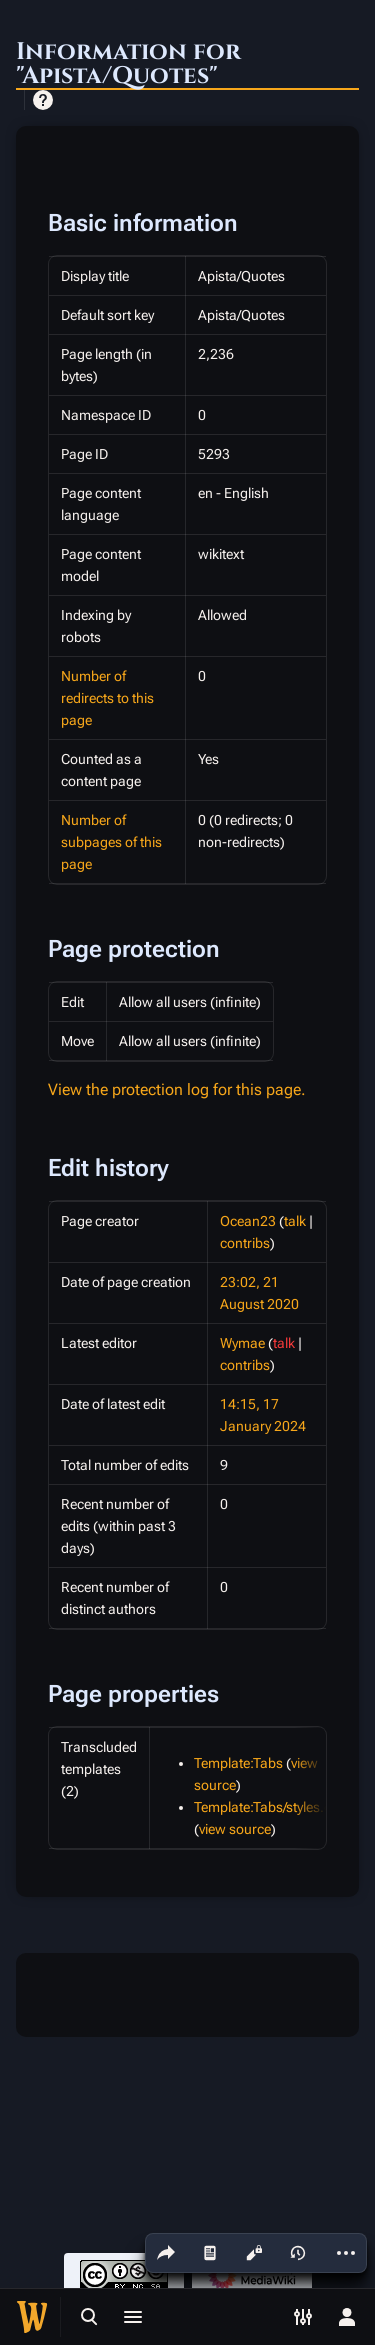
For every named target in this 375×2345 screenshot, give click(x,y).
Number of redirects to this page (107, 698)
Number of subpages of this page (111, 842)
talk (295, 1221)
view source (235, 1829)
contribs (245, 1243)
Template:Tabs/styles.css (269, 1807)
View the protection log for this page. (177, 1089)
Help (43, 100)
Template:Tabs (238, 1763)
